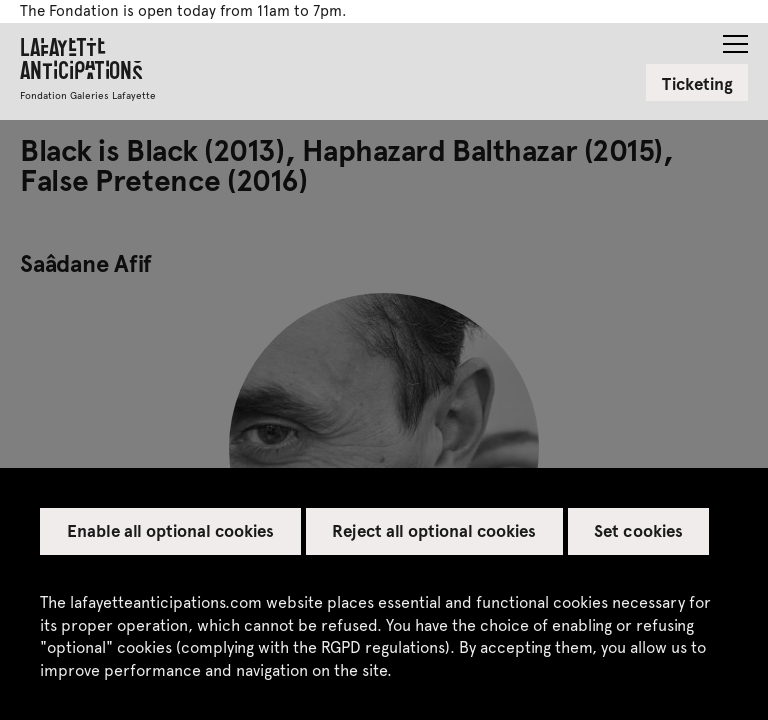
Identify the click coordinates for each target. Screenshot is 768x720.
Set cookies (638, 530)
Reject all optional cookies (434, 530)
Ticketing (697, 83)
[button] (735, 38)
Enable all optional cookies (171, 530)
